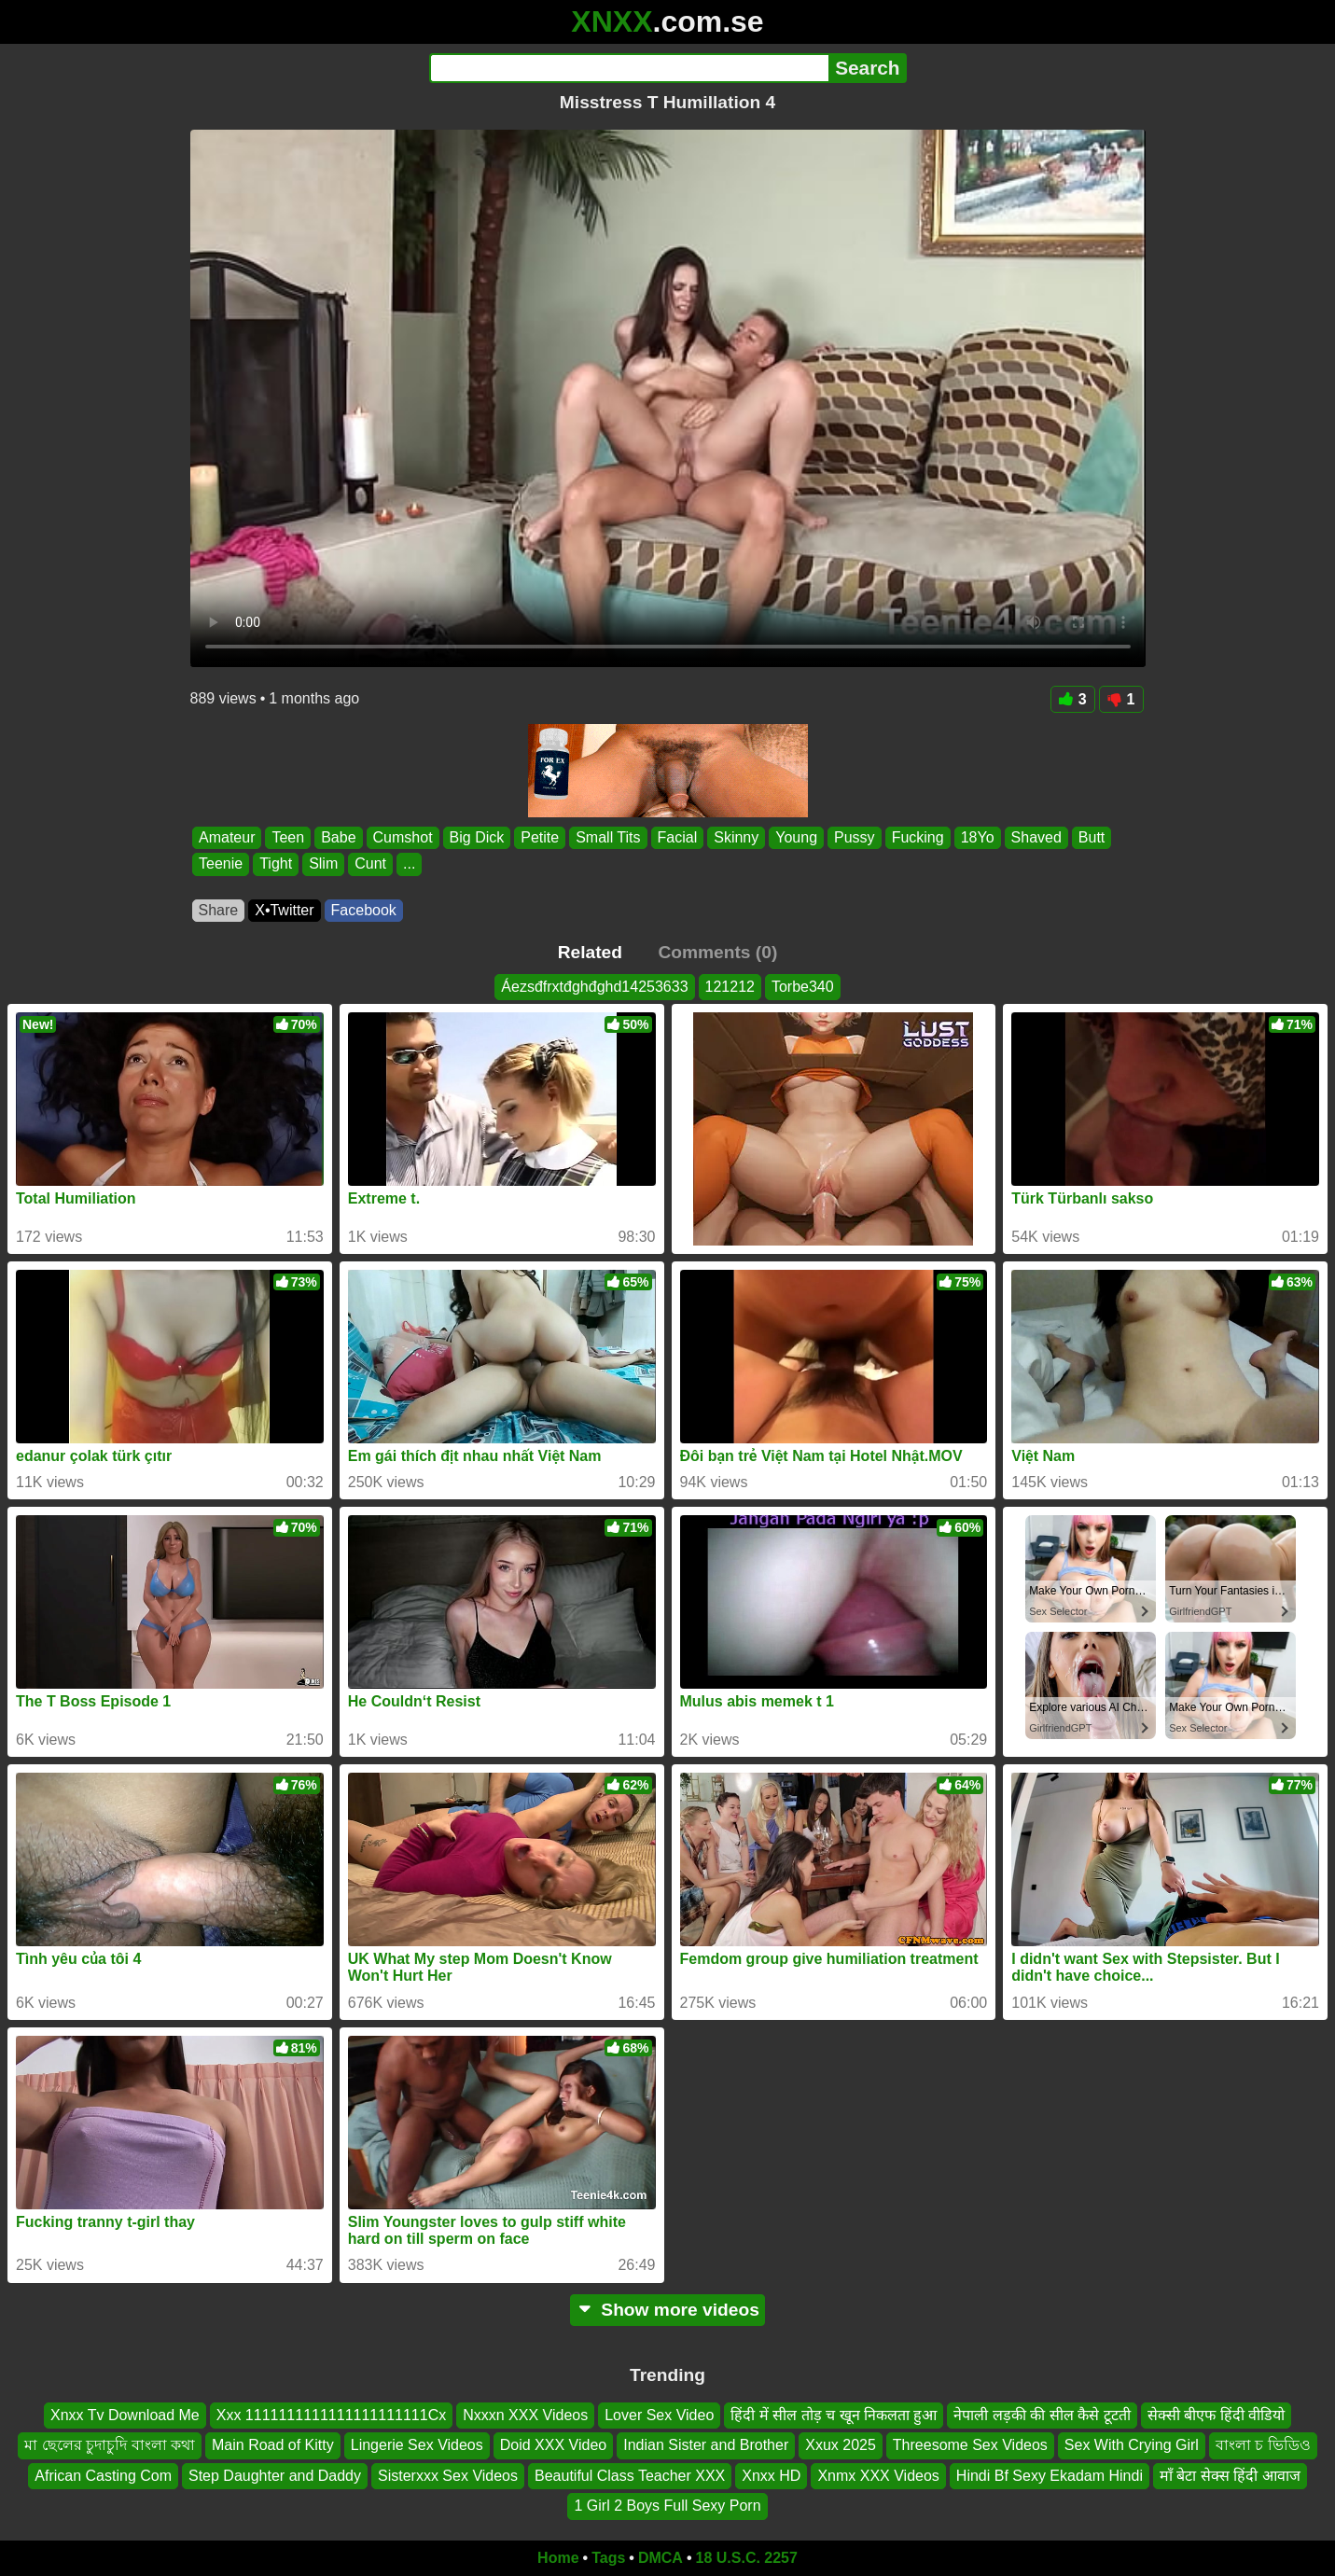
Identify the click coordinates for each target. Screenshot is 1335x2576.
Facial (677, 837)
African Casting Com (103, 2476)
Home (557, 2558)
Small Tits (608, 837)
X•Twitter (284, 910)
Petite (540, 837)
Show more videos (667, 2309)
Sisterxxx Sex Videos (448, 2476)
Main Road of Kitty (273, 2445)
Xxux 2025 (840, 2445)
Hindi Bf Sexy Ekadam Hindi (1049, 2476)
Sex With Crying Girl (1131, 2445)
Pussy (854, 837)
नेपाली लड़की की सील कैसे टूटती (1041, 2415)
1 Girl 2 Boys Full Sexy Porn (667, 2505)
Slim (323, 864)
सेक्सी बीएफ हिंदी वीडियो (1216, 2415)
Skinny (736, 837)
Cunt (370, 864)
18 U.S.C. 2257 (747, 2558)
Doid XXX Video (553, 2445)
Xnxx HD (771, 2476)
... (409, 864)
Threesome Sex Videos (970, 2445)
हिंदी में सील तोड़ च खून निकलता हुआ (833, 2415)
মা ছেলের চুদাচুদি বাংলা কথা (109, 2445)
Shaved (1035, 837)
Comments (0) (717, 952)
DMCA (660, 2558)
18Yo (977, 837)
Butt (1091, 837)
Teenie (221, 864)
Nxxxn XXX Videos (525, 2415)
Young (796, 837)
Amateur (227, 837)
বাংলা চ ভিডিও (1263, 2445)
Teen (287, 837)
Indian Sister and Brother (705, 2445)
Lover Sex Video (659, 2415)
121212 (730, 987)
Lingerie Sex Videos (417, 2445)
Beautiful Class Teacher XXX (630, 2476)
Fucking (917, 837)
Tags (608, 2558)
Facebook (363, 910)
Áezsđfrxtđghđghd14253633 (594, 987)
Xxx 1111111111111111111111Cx (331, 2415)
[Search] (629, 68)
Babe (338, 837)
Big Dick (476, 837)
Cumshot (402, 837)
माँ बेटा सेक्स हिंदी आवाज (1230, 2476)
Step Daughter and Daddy (274, 2476)
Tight (275, 864)
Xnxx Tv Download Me (125, 2415)
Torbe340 (803, 987)
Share (219, 910)
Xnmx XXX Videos (878, 2476)
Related (590, 952)
